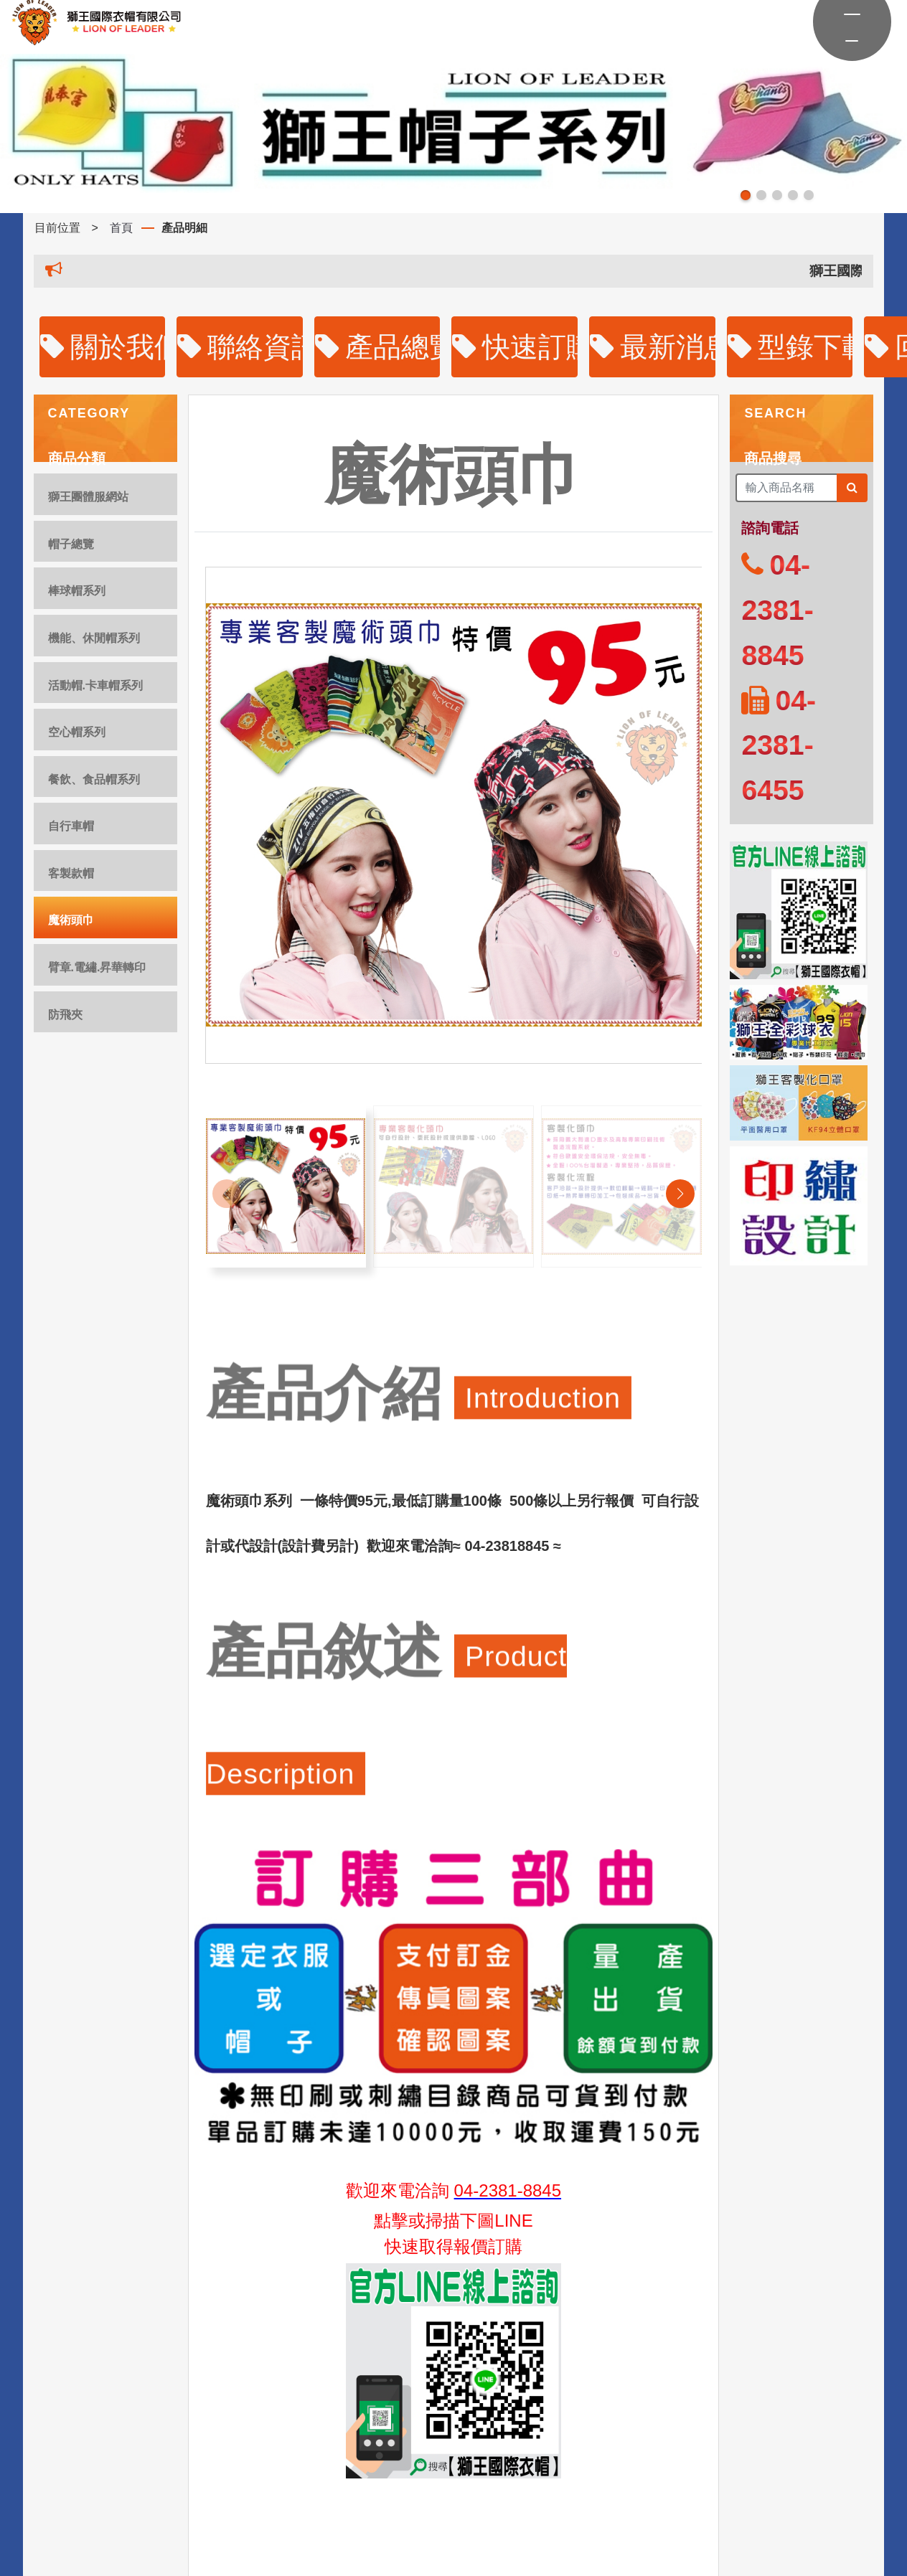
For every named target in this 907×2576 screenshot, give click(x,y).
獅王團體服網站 (88, 497)
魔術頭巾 (71, 920)
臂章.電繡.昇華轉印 (97, 967)
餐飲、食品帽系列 (94, 779)
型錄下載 (790, 346)
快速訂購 (515, 346)
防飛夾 (65, 1015)
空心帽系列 (76, 732)
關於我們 (103, 346)
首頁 (121, 228)
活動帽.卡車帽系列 (95, 685)
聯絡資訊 (240, 346)
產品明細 (184, 228)
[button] (746, 195)
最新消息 (652, 346)
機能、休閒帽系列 (94, 638)
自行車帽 (71, 826)
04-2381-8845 (507, 2190)
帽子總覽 (71, 544)
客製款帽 (71, 873)
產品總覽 (378, 346)
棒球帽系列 (76, 591)
